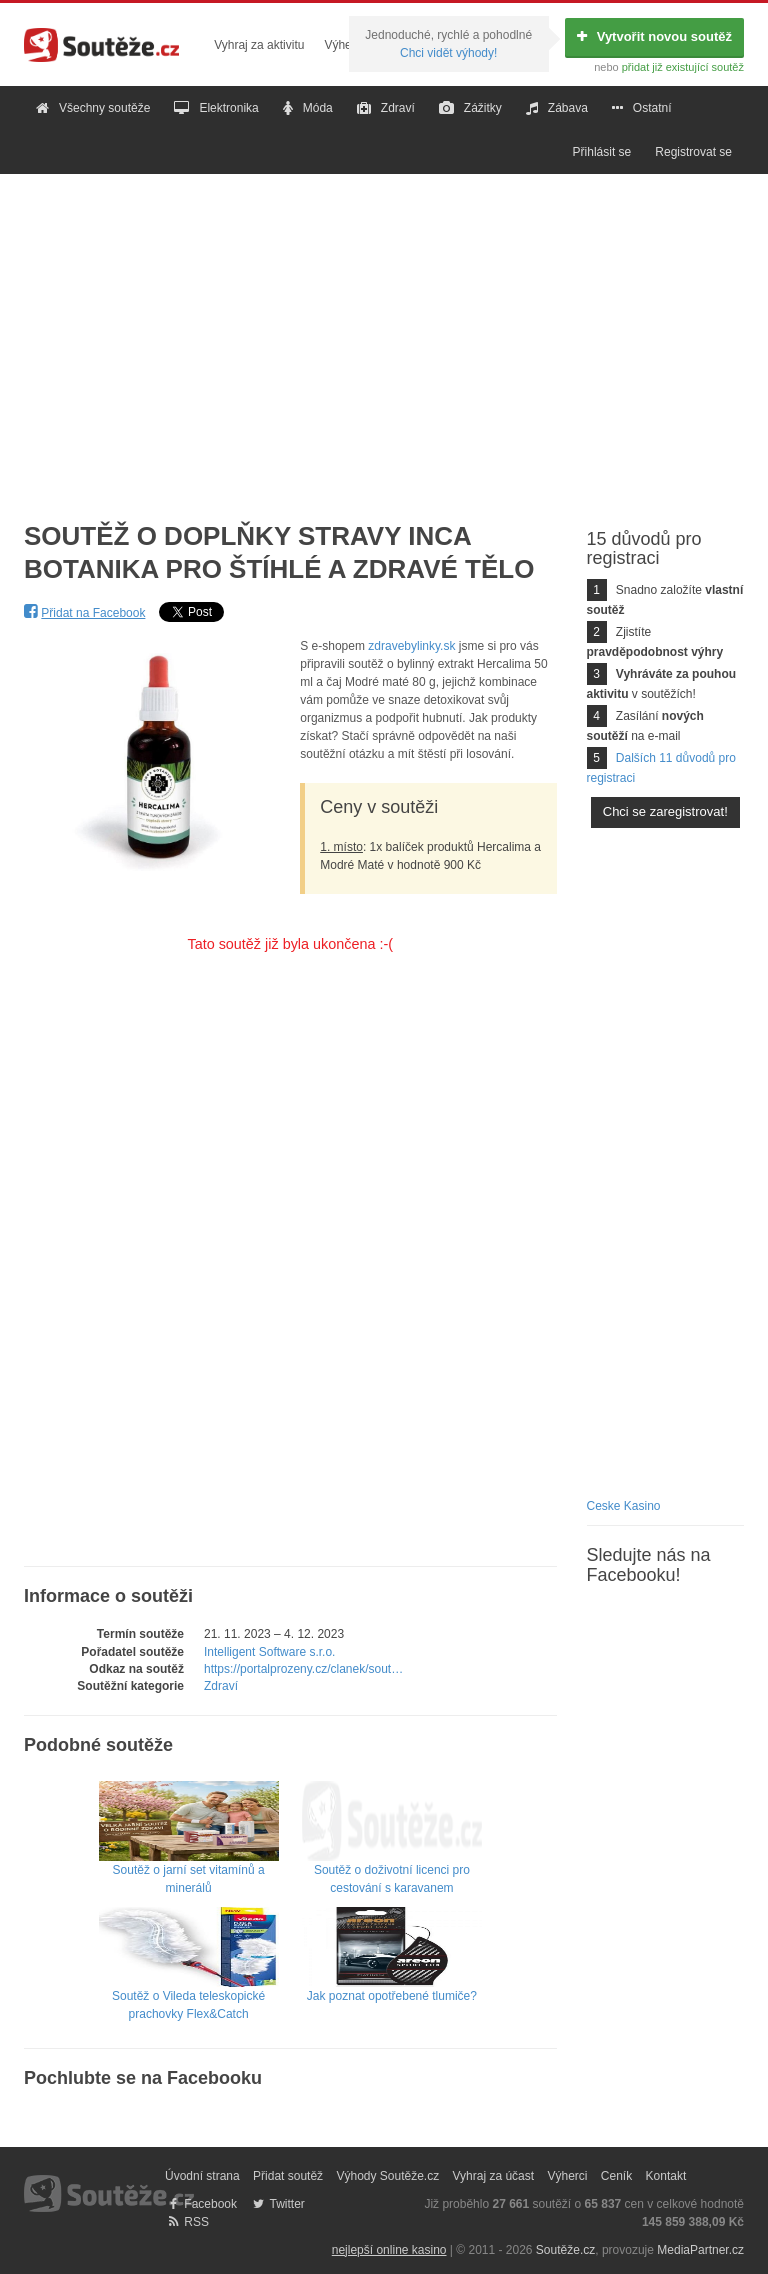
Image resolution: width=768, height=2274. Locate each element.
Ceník (616, 2176)
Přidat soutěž (288, 2176)
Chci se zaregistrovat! (665, 811)
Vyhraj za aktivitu (259, 45)
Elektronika (216, 108)
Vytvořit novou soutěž (654, 36)
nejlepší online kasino (389, 2250)
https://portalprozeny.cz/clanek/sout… (303, 1669)
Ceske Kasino (624, 1506)
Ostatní (642, 108)
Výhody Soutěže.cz (387, 2176)
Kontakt (666, 2176)
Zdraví (386, 108)
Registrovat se (693, 152)
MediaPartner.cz (700, 2250)
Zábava (557, 108)
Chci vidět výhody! (448, 53)
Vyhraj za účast (494, 2176)
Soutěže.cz (565, 2250)
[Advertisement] (384, 332)
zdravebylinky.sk (411, 646)
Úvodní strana (202, 2176)
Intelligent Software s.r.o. (269, 1652)
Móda (308, 108)
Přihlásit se (602, 152)
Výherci (344, 45)
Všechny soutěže (93, 108)
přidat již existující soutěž (683, 67)
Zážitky (470, 108)
